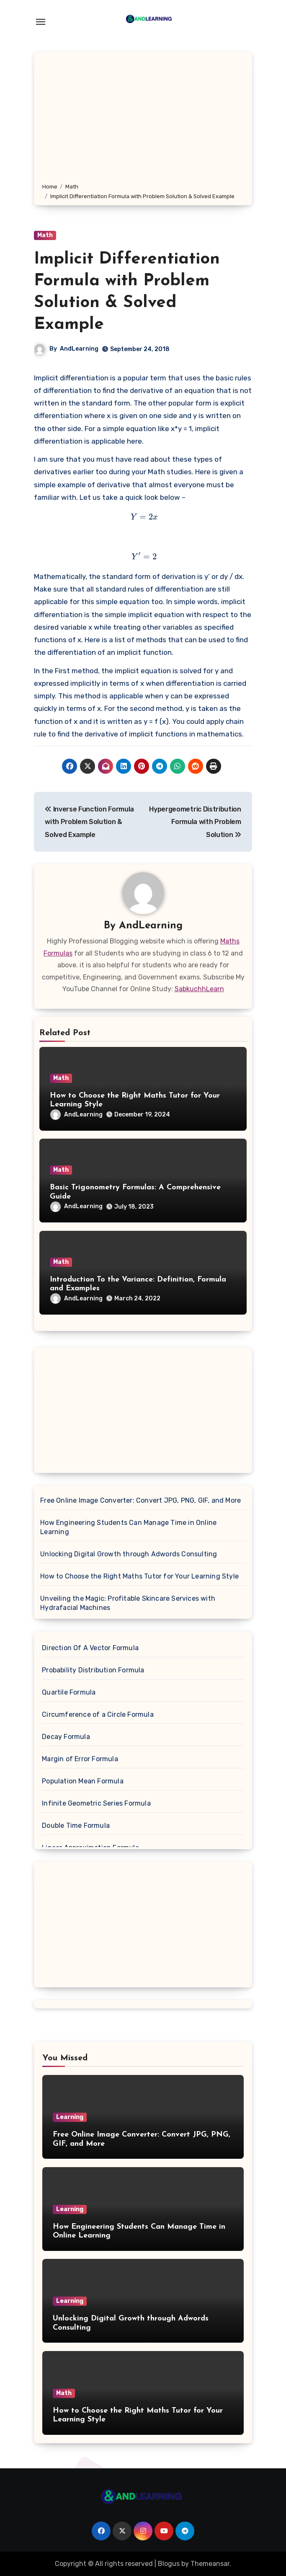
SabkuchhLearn (199, 989)
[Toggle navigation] (40, 22)
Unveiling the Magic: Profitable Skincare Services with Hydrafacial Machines (127, 1603)
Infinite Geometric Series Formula (96, 1803)
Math (45, 235)
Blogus (169, 2564)
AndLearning (79, 348)
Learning (69, 2117)
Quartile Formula (68, 1692)
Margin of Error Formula (80, 1759)
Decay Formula (66, 1737)
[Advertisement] (144, 119)
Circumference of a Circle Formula (98, 1714)
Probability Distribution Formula (93, 1670)
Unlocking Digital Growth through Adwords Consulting (128, 1554)
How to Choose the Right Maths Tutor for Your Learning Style (139, 1576)
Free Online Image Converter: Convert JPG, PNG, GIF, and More (140, 1500)
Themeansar (210, 2564)
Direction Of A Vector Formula (90, 1648)
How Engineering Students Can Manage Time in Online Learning (128, 1527)
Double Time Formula (76, 1825)
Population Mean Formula (83, 1781)
